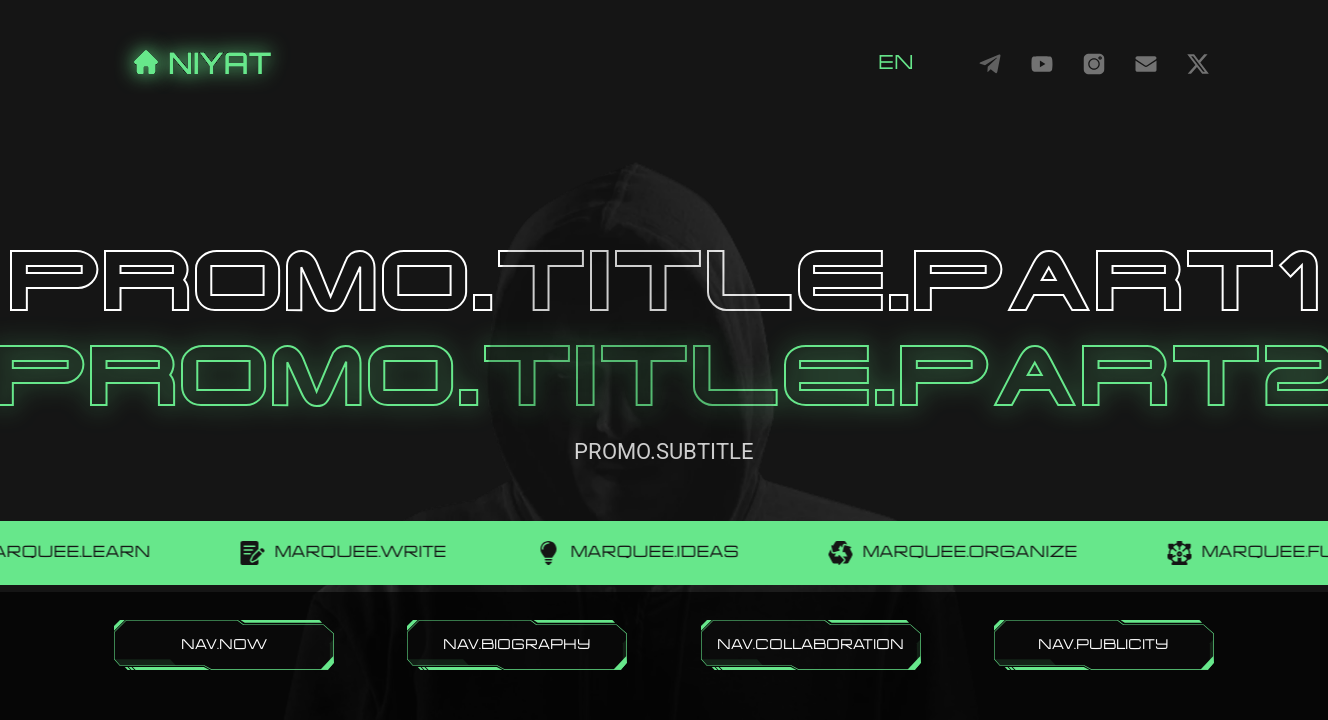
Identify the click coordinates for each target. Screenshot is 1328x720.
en (896, 63)
